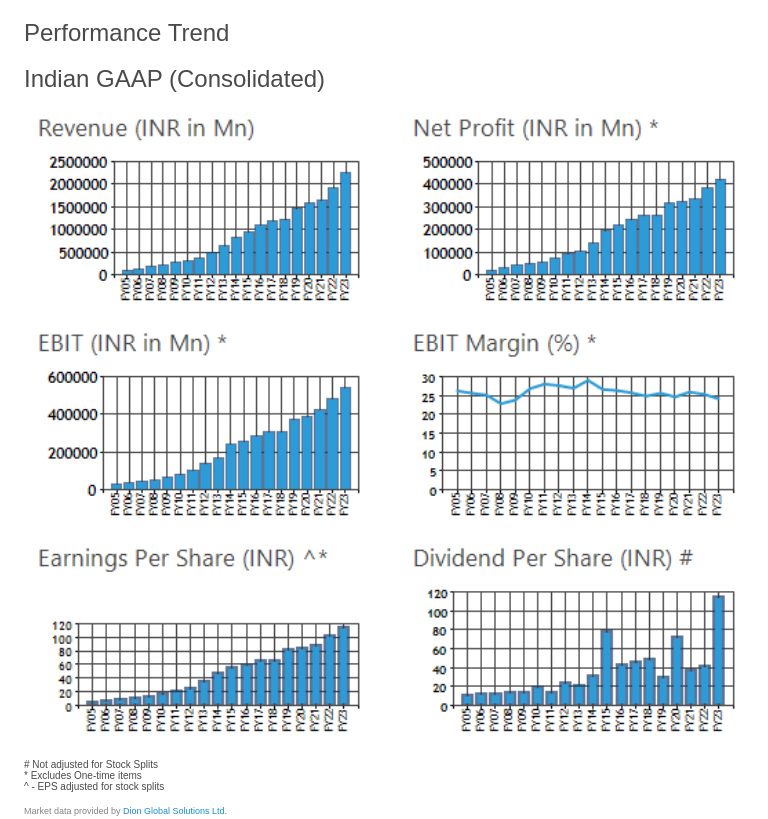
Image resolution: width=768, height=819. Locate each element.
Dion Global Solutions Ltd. (175, 811)
